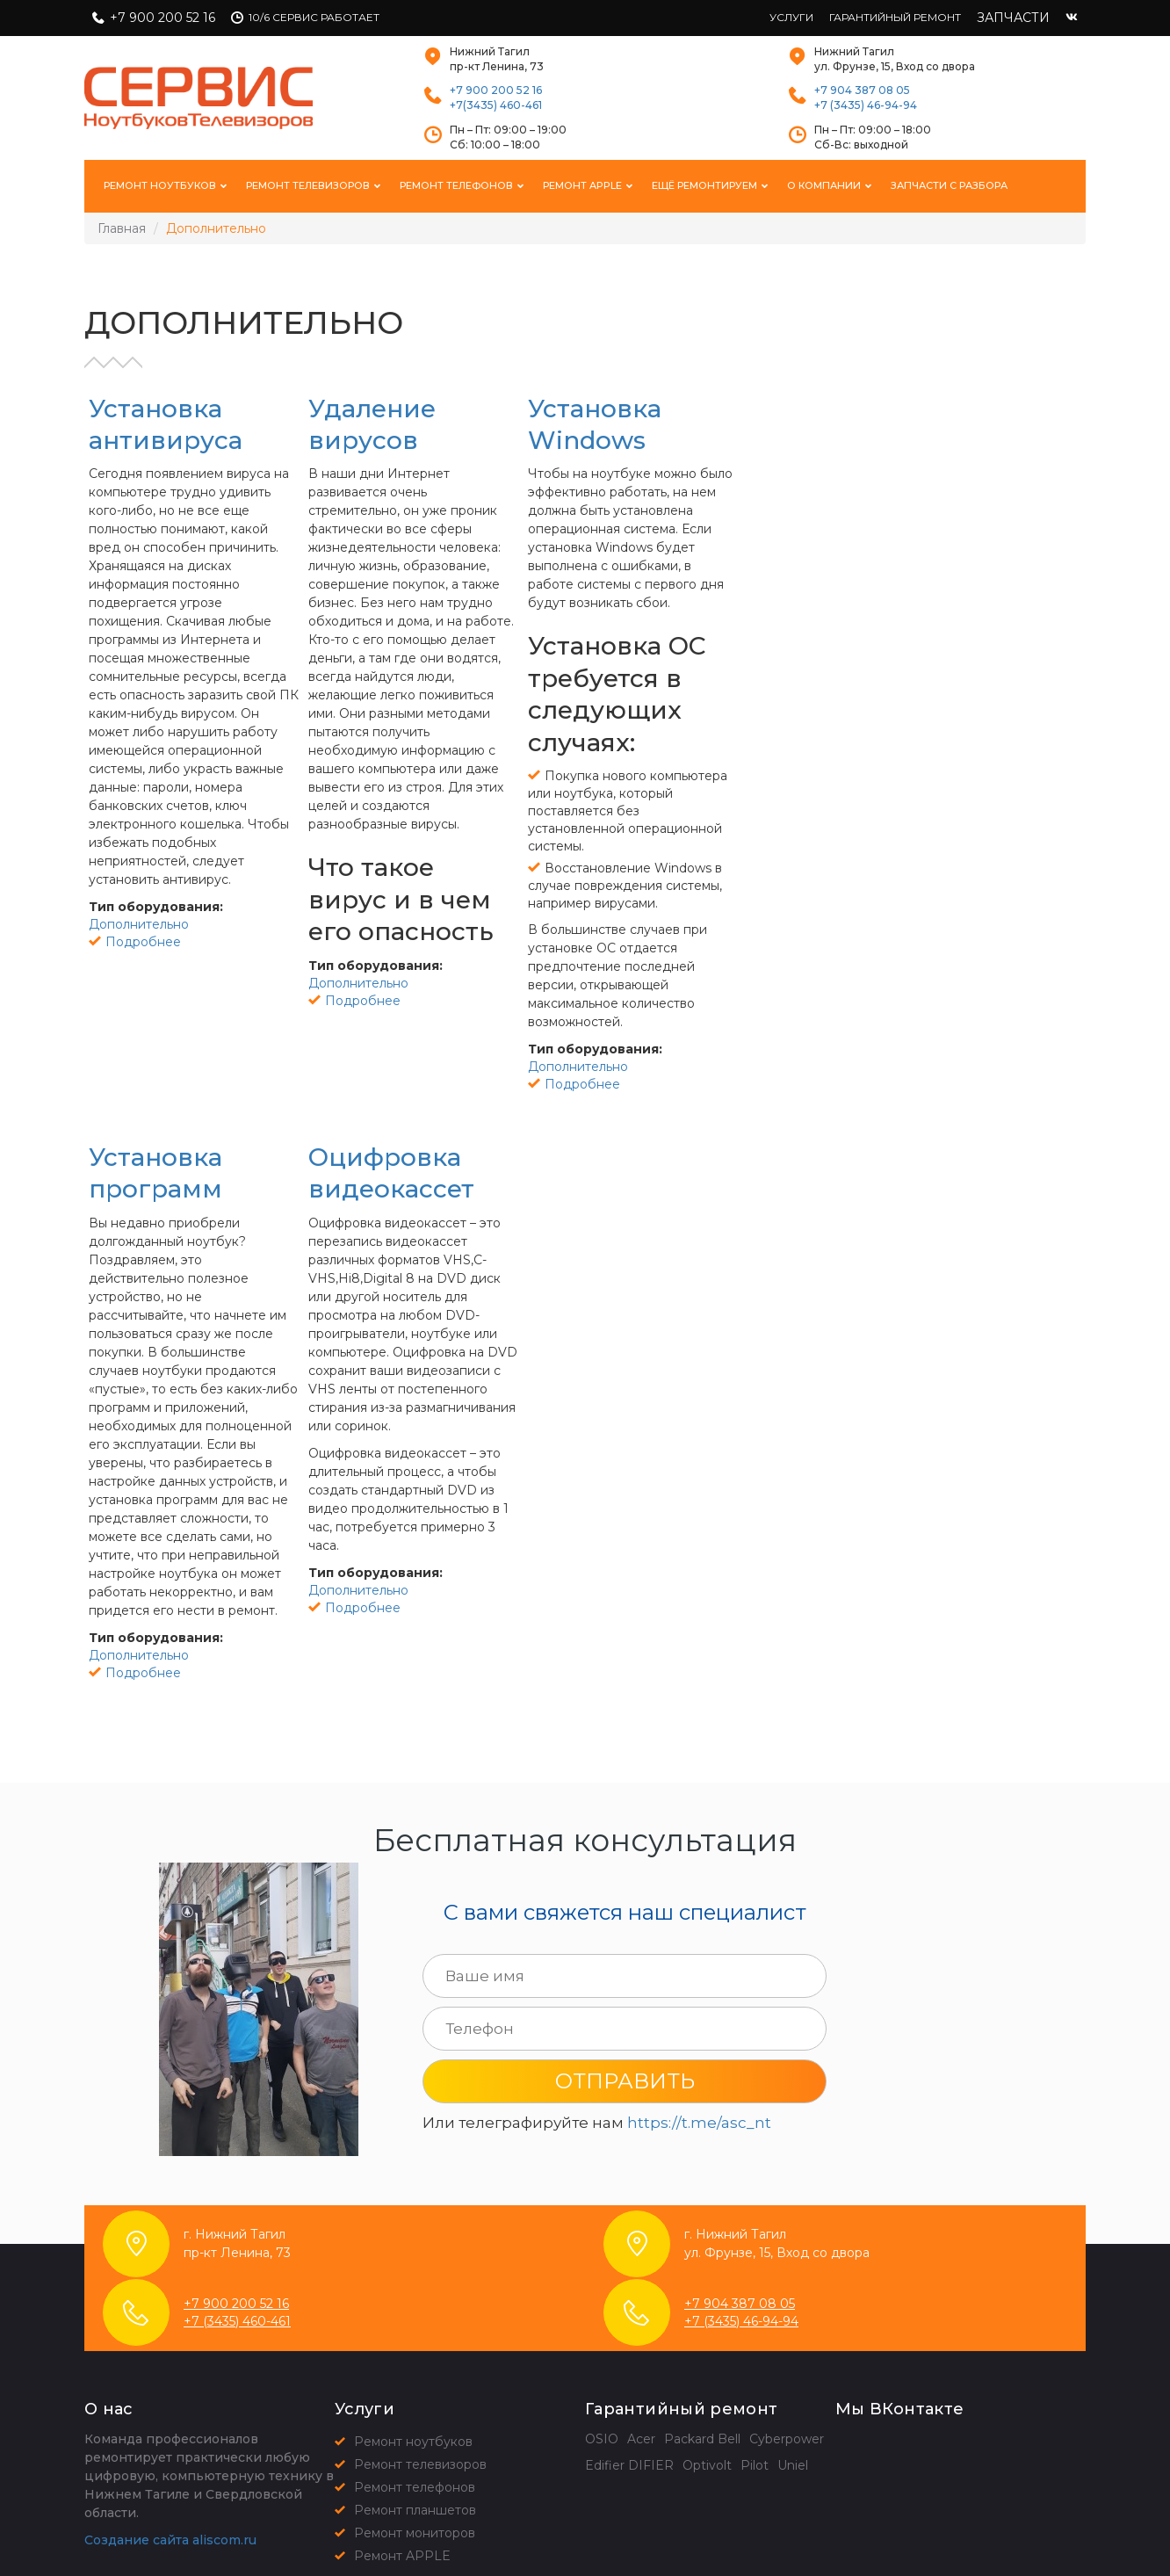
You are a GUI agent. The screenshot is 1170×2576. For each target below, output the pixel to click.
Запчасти (1013, 17)
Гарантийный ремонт (895, 17)
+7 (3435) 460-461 (237, 2321)
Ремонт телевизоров (309, 185)
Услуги (791, 17)
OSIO (601, 2439)
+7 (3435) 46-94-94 (865, 105)
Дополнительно (139, 924)
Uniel (792, 2465)
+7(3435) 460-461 (496, 105)
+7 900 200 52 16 (162, 17)
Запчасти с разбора (949, 185)
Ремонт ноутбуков (161, 185)
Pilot (754, 2465)
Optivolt (707, 2465)
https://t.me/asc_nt (699, 2122)
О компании (825, 185)
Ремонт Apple (584, 185)
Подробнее (143, 942)
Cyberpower (786, 2439)
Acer (641, 2439)
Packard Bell (702, 2439)
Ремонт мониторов (414, 2533)
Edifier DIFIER (629, 2465)
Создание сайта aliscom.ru (170, 2540)
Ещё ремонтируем (706, 185)
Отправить (625, 2081)
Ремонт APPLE (402, 2556)
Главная (122, 228)
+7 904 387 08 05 (862, 90)
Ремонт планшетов (415, 2510)
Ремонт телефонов (458, 185)
